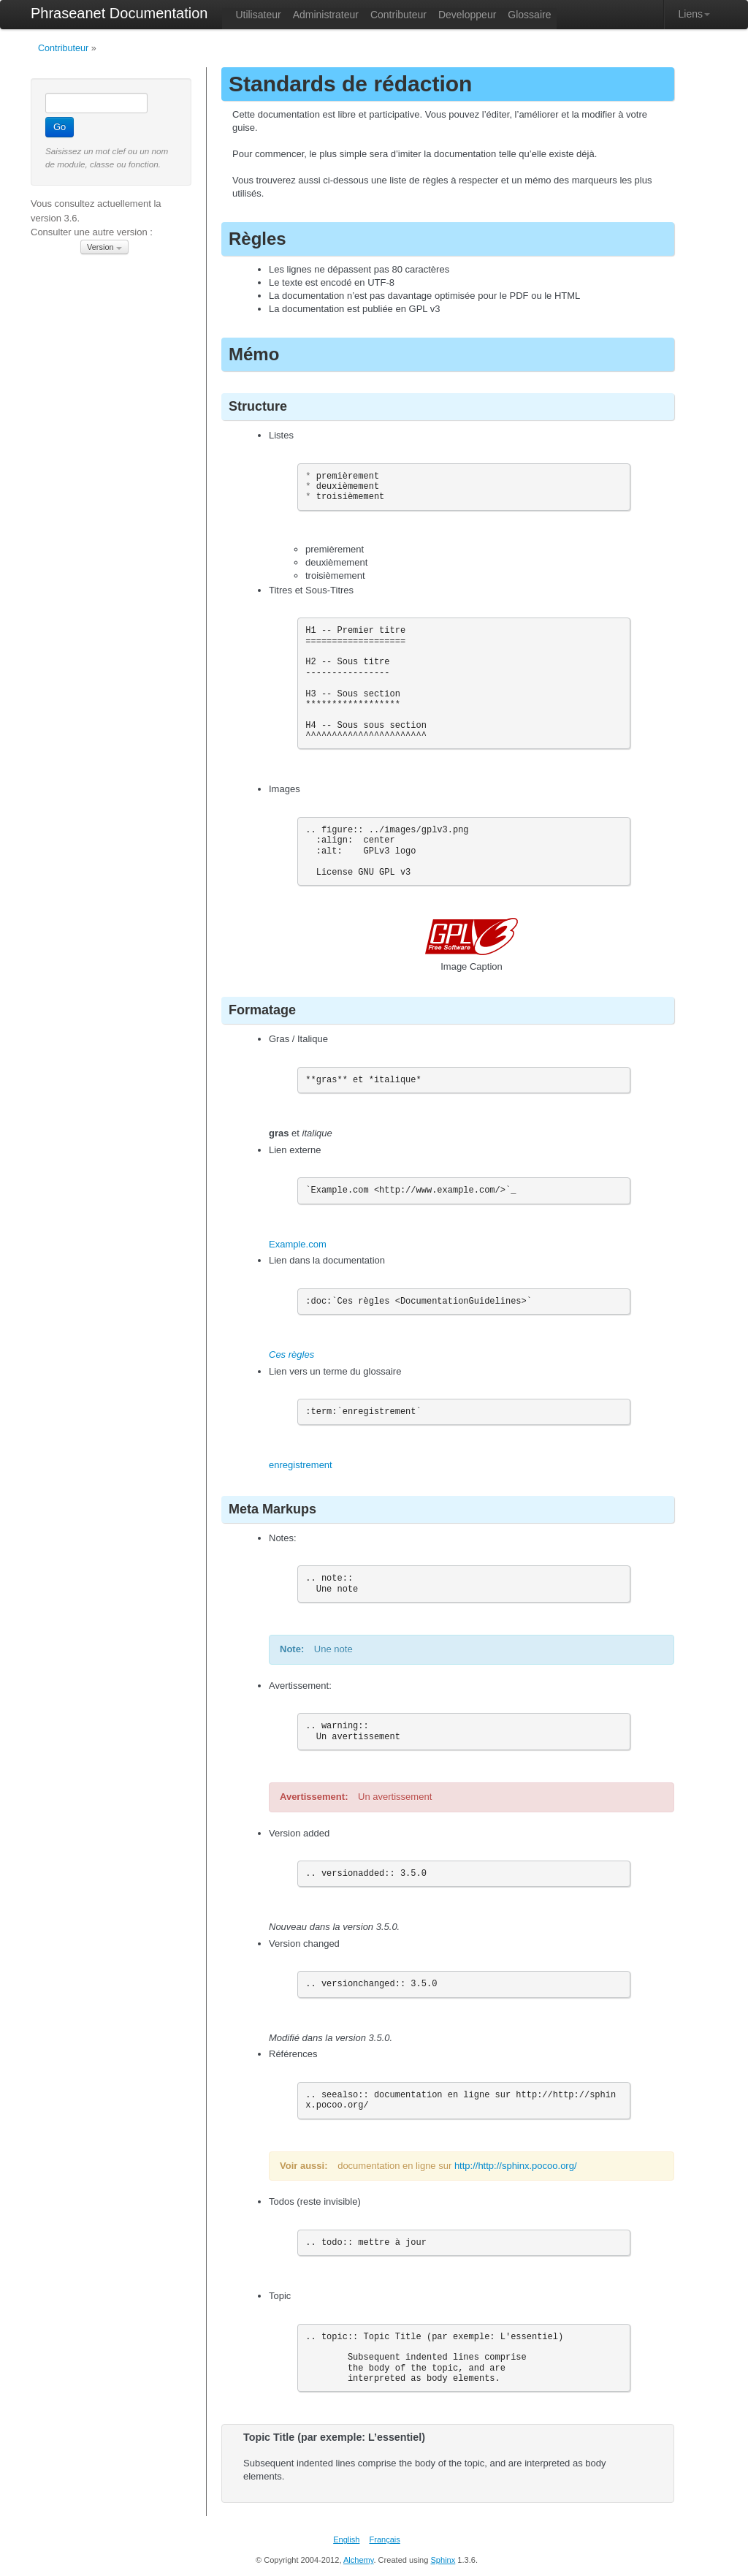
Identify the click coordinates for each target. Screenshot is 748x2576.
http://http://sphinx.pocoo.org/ (515, 2165)
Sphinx (442, 2560)
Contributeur (63, 48)
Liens (694, 14)
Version (104, 247)
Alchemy (358, 2560)
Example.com (298, 1244)
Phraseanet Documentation (119, 13)
